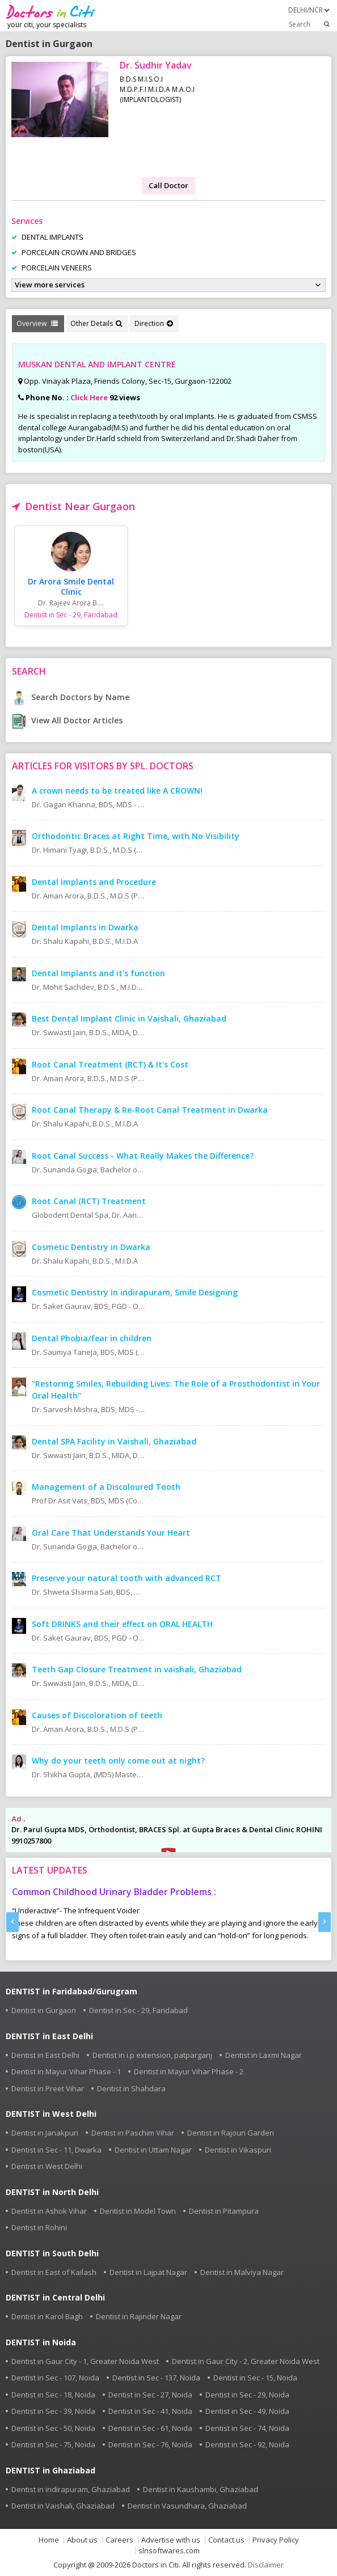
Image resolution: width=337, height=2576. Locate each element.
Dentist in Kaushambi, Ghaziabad (200, 2489)
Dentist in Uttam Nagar (153, 2150)
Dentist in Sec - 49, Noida (247, 2411)
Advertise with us (170, 2540)
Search (310, 24)
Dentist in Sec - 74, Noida (247, 2428)
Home (49, 2540)
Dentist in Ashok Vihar (49, 2211)
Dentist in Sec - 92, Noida (247, 2444)
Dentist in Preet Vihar (47, 2088)
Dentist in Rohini (39, 2227)
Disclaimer (266, 2565)
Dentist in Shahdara (131, 2088)
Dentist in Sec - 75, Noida (53, 2444)
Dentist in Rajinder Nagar (139, 2316)
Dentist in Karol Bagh (47, 2316)
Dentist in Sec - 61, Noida (150, 2428)
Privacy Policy (275, 2540)
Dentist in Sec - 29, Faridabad (138, 2010)
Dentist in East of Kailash (53, 2272)
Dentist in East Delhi (45, 2055)
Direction (153, 323)
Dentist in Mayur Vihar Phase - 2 (188, 2071)
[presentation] (12, 1922)
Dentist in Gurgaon (43, 2010)
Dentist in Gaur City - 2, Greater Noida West (245, 2361)
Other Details (96, 323)
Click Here (89, 397)
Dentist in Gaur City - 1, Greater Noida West (85, 2361)
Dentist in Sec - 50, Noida (53, 2428)
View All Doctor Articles (67, 720)
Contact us (226, 2540)
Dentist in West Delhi (46, 2166)
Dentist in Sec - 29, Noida (247, 2394)
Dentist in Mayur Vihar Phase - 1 (66, 2071)
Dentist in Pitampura (224, 2211)
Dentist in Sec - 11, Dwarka (56, 2150)
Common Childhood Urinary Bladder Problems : (114, 1892)
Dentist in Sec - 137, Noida (156, 2377)
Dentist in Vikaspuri (238, 2150)
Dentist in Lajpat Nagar (148, 2272)
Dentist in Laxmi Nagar (263, 2055)
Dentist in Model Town (138, 2211)
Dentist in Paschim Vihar (132, 2133)
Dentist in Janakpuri (44, 2133)
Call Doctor (168, 185)
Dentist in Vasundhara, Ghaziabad (187, 2506)
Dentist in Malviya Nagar (242, 2272)
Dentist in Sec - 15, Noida (255, 2377)
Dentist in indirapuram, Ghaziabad (70, 2489)
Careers (119, 2540)
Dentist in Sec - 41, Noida (150, 2411)
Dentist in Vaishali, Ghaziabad (63, 2506)
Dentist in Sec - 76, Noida (150, 2444)
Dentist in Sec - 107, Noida (55, 2377)
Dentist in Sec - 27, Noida (150, 2394)
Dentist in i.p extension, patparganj (152, 2055)
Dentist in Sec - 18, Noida (53, 2394)
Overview (37, 323)
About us (82, 2540)
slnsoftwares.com (169, 2550)
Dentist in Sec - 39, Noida (53, 2411)
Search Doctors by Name (70, 697)
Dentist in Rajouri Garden (230, 2133)
